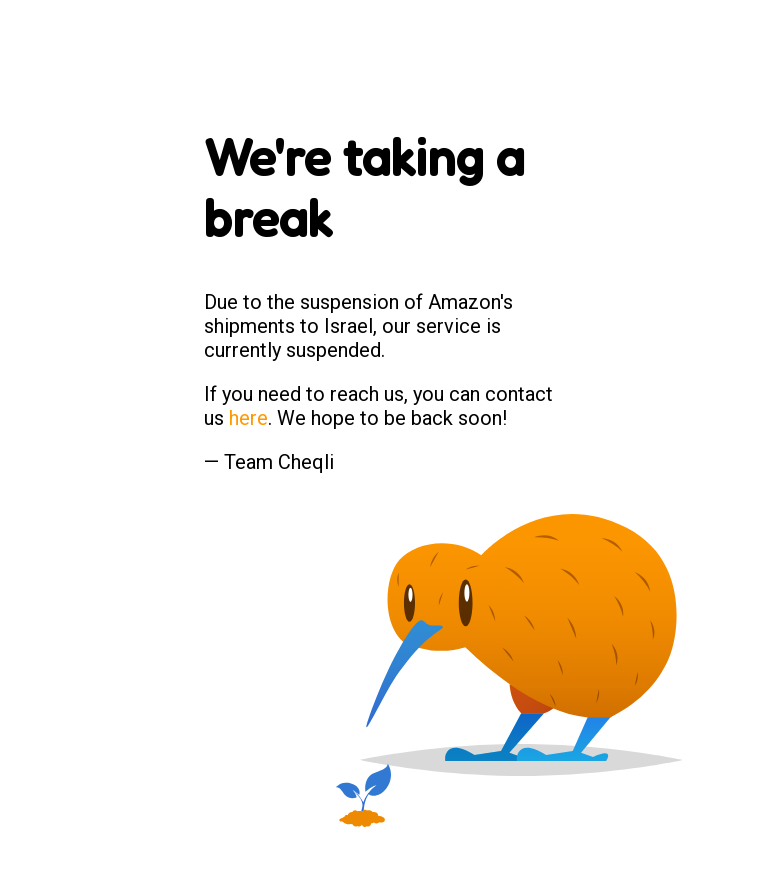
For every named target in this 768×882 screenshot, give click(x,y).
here (248, 418)
